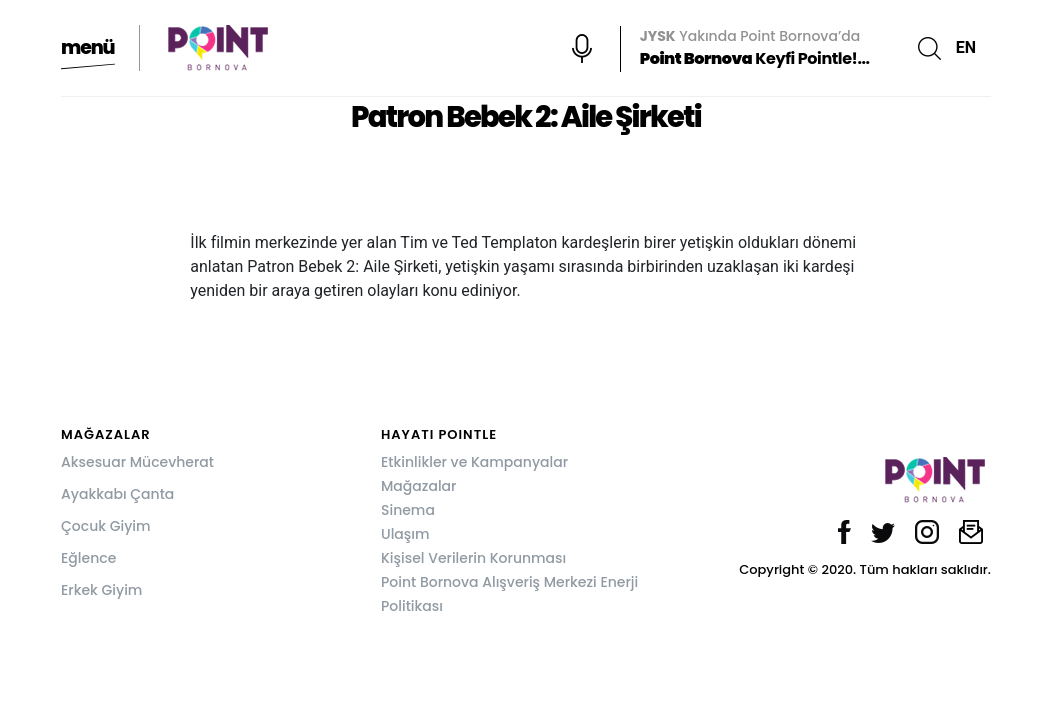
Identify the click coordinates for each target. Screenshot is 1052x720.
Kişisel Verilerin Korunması (473, 558)
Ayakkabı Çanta (117, 494)
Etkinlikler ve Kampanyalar (474, 462)
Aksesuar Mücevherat (137, 462)
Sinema (408, 510)
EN (966, 47)
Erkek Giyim (101, 590)
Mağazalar (418, 486)
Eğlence (88, 558)
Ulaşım (405, 534)
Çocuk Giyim (106, 526)
